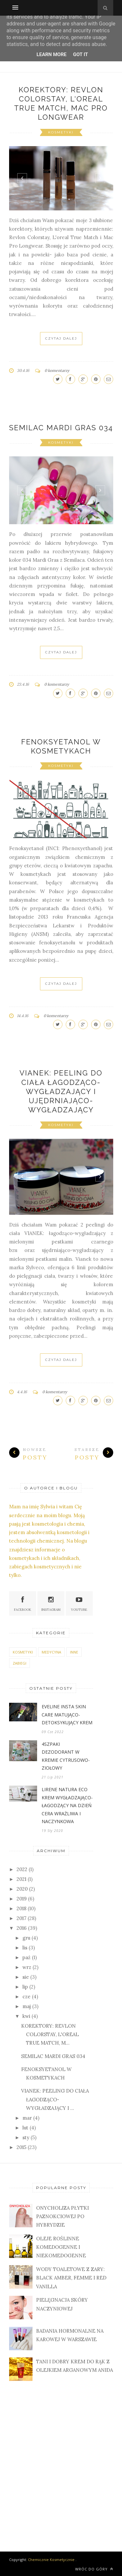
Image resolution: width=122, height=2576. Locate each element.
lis (24, 1947)
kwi (26, 2016)
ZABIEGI (19, 1663)
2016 (22, 1928)
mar (27, 2118)
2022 (22, 1869)
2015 (21, 2147)
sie (25, 1977)
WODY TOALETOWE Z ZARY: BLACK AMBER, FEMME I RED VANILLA (71, 2278)
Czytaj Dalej (61, 338)
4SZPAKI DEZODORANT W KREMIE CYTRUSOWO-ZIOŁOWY (66, 1756)
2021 (21, 1879)
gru (26, 1938)
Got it (80, 54)
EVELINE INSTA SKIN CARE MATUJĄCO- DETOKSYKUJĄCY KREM (67, 1714)
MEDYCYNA (51, 1652)
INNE (74, 1652)
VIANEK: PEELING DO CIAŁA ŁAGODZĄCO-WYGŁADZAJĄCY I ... (55, 2099)
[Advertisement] (61, 2459)
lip (25, 1987)
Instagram (51, 1603)
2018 (21, 1908)
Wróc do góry (94, 2569)
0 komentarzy (57, 370)
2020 (22, 1889)
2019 (22, 1899)
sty (25, 2137)
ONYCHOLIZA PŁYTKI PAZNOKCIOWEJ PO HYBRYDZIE (62, 2216)
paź (26, 1957)
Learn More (51, 54)
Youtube (79, 1603)
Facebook (22, 1603)
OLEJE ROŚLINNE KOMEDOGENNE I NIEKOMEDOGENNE (61, 2247)
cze (26, 1996)
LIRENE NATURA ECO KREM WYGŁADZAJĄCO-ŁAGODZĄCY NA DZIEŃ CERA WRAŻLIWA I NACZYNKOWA (67, 1805)
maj (26, 2006)
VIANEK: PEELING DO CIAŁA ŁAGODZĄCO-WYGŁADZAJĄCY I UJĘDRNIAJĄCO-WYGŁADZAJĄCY (61, 1091)
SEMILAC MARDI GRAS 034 (61, 427)
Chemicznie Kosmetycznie (51, 2559)
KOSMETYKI (61, 132)
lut (25, 2128)
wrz (26, 1967)
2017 (21, 1918)
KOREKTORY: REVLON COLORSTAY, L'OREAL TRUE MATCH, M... (50, 2034)
